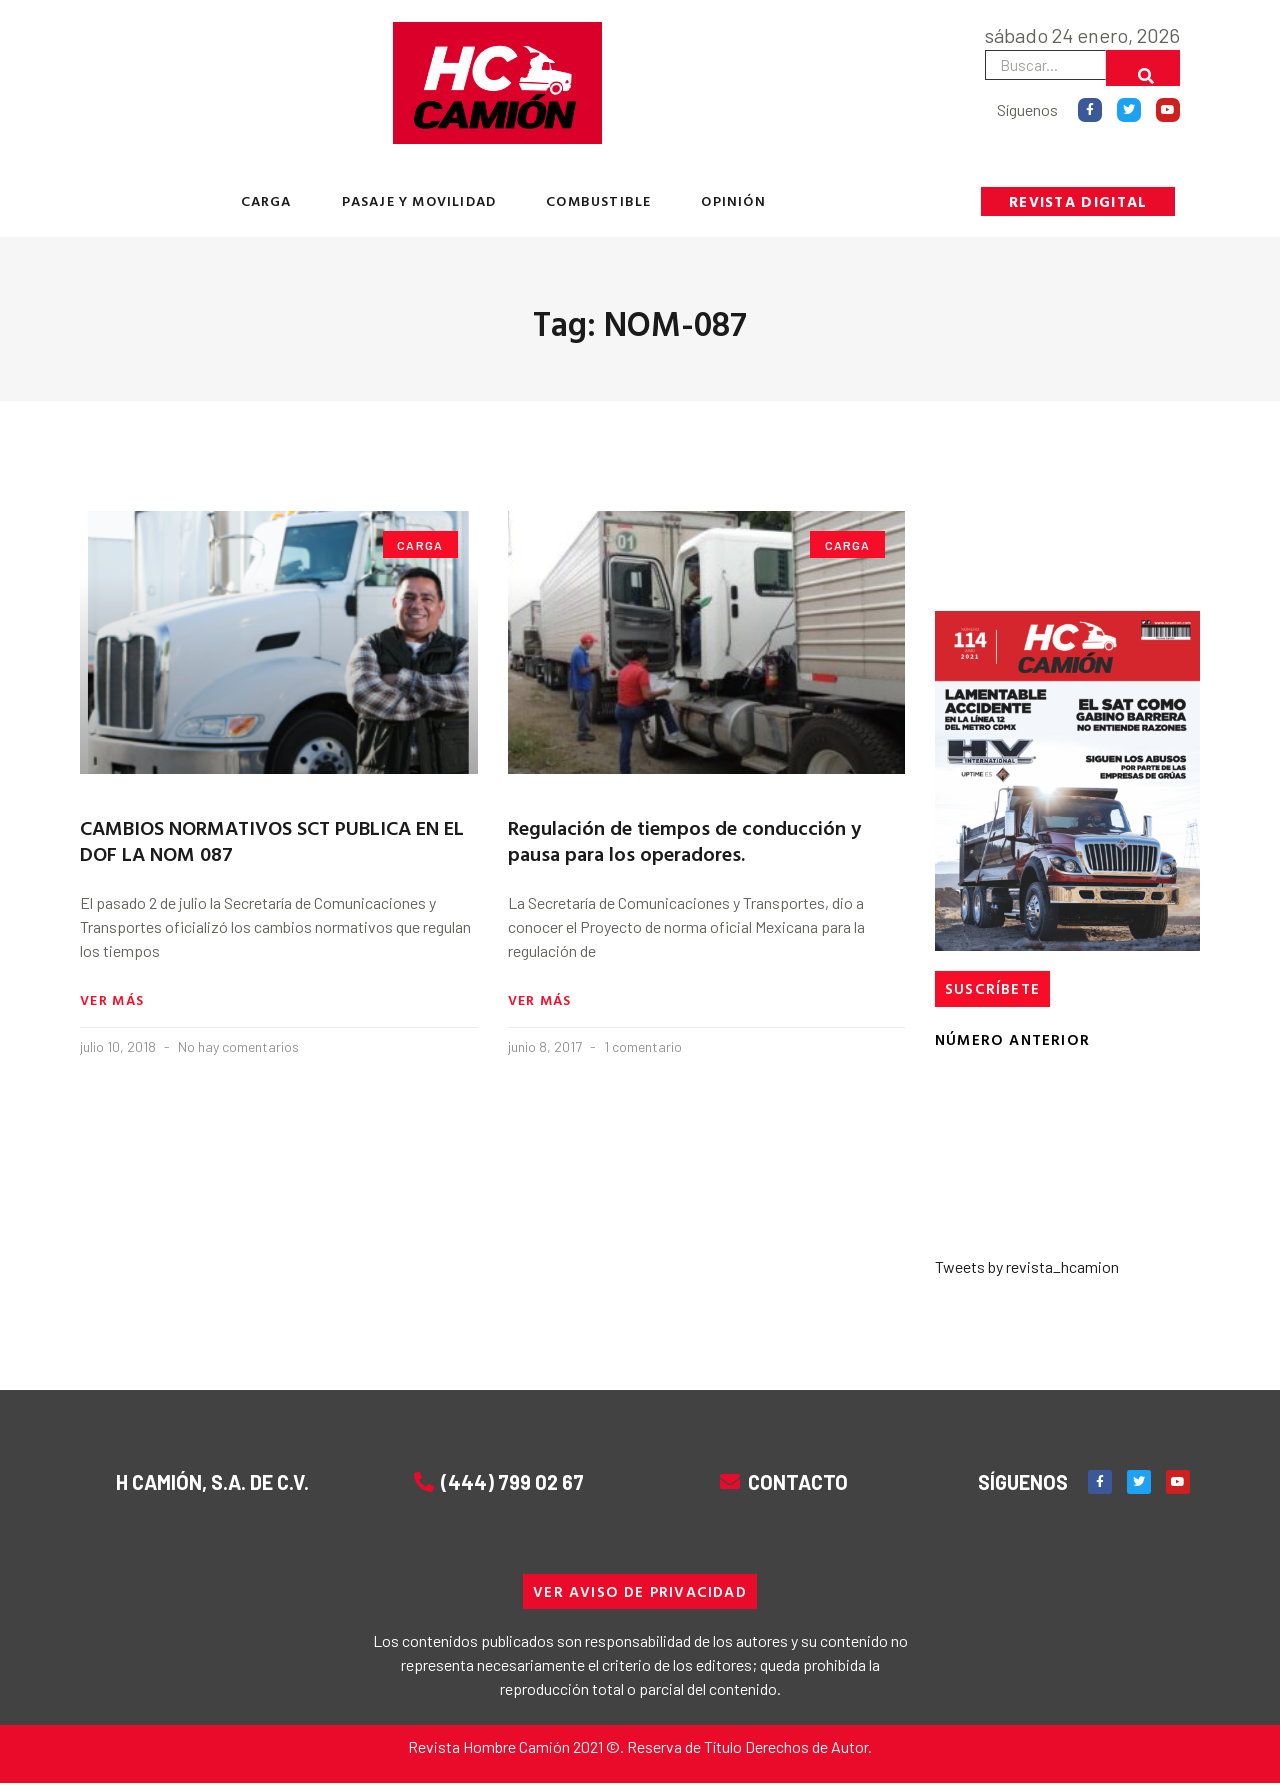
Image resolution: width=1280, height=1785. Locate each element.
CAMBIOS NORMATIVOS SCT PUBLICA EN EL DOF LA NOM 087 (272, 840)
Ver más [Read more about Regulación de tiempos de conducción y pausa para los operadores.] (540, 1001)
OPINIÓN (733, 200)
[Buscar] (1143, 68)
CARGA (266, 200)
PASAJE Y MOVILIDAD (419, 200)
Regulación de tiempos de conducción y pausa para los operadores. (684, 840)
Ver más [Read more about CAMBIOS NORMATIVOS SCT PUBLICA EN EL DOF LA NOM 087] (112, 1001)
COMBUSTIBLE (598, 200)
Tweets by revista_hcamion (1027, 1266)
